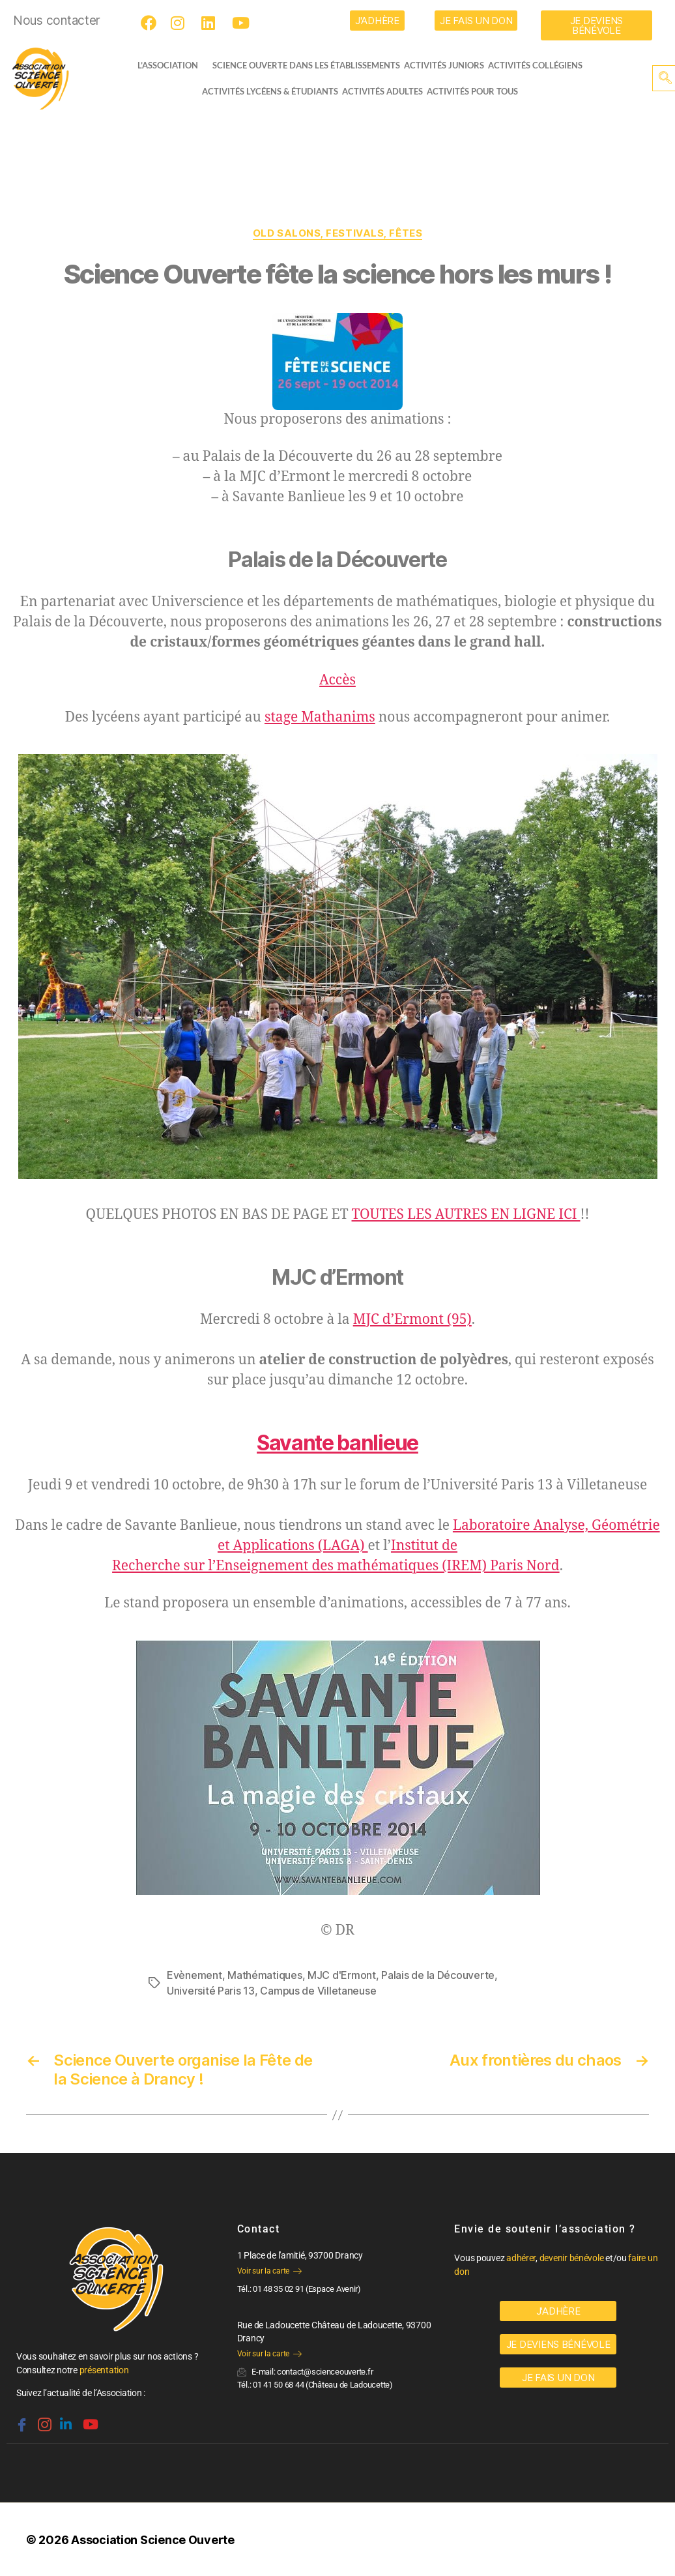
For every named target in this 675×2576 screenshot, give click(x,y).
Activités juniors (444, 65)
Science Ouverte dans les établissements (306, 65)
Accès (337, 680)
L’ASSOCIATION (167, 65)
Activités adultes (382, 91)
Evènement (194, 1975)
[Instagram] (180, 23)
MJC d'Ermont (342, 1975)
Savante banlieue (337, 1443)
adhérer (521, 2258)
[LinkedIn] (211, 23)
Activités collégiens (535, 65)
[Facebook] (150, 23)
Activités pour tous (472, 91)
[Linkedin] (64, 2419)
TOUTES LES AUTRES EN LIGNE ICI (466, 1214)
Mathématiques (264, 1975)
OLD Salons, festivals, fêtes (337, 233)
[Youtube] (241, 23)
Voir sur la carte (269, 2271)
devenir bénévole (571, 2258)
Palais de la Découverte (438, 1975)
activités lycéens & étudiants (270, 91)
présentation (104, 2370)
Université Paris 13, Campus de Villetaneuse (271, 1990)
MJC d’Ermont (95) (412, 1319)
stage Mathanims (320, 717)
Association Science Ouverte (153, 2540)
